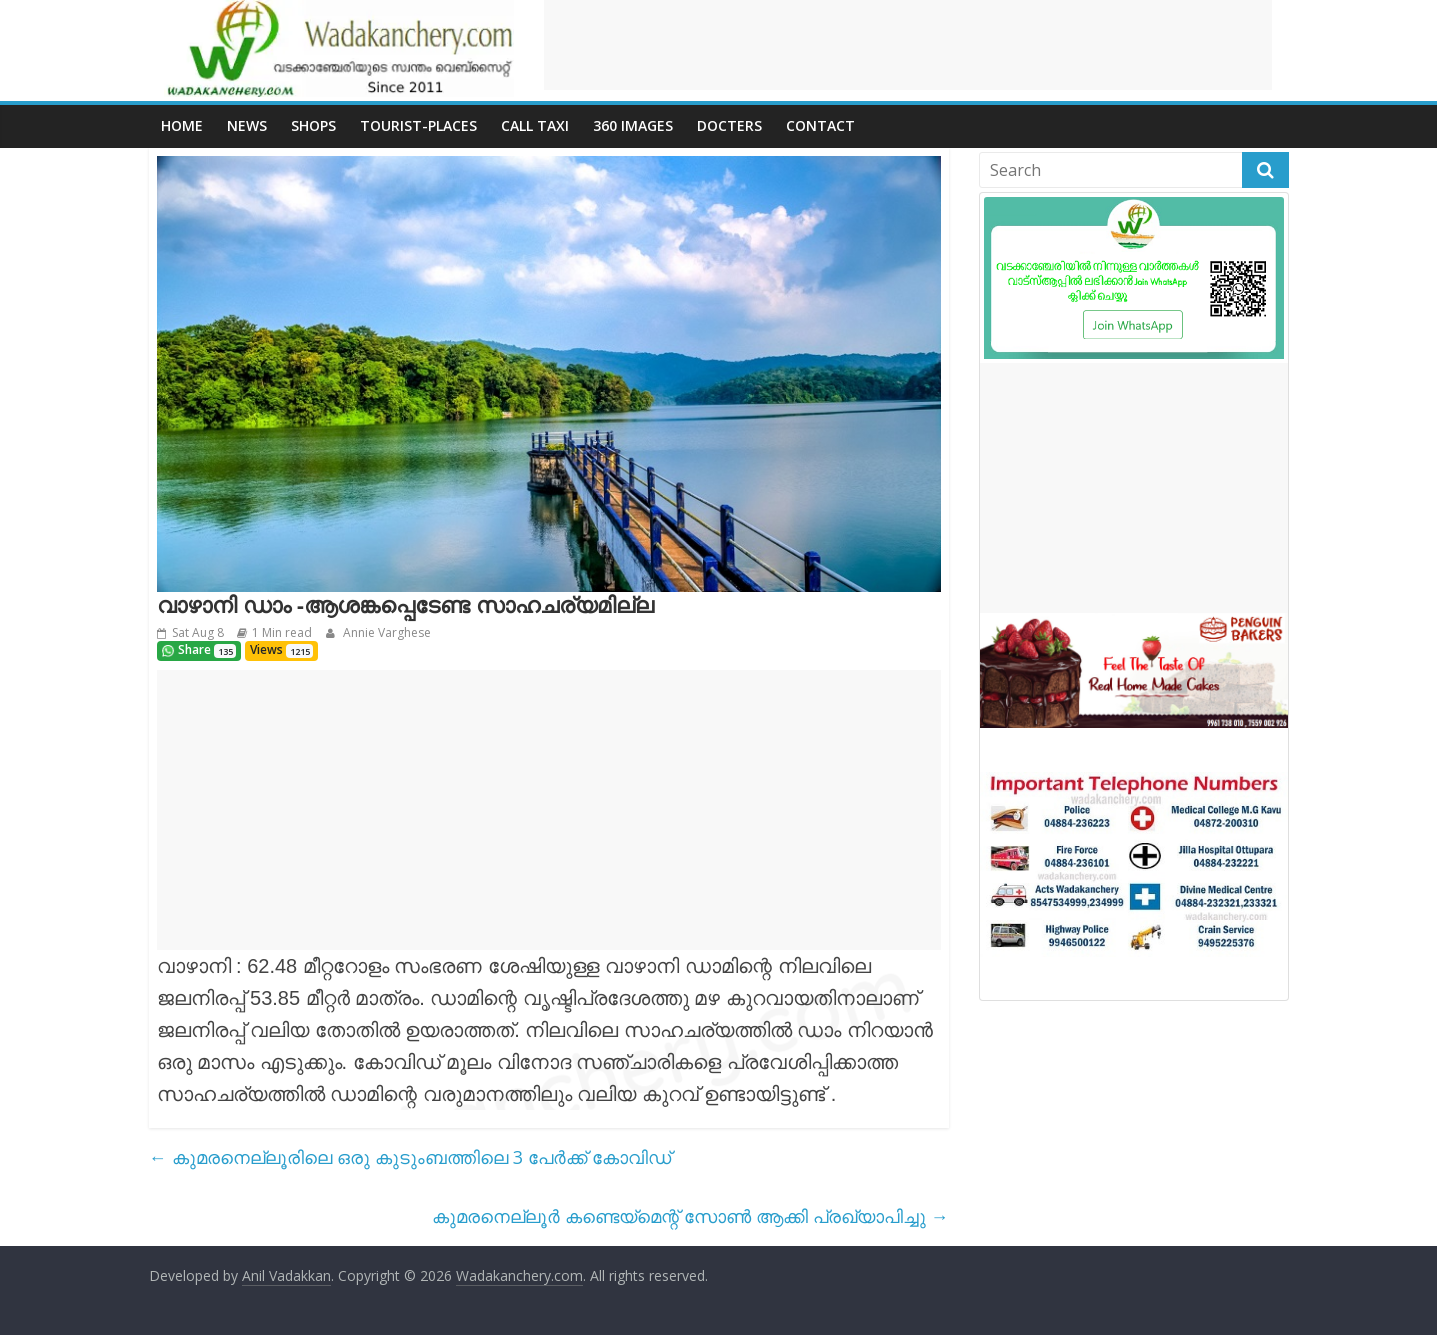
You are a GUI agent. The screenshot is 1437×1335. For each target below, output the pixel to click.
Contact (820, 125)
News (247, 125)
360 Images (633, 125)
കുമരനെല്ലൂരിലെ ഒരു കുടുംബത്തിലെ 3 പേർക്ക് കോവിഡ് (410, 1157)
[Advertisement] (908, 45)
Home (182, 125)
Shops (313, 125)
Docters (729, 125)
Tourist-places (418, 125)
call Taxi (535, 125)
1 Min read (282, 632)
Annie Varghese (385, 632)
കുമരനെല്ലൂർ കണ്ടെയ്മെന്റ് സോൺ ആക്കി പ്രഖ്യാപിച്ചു (690, 1216)
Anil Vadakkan (286, 1275)
